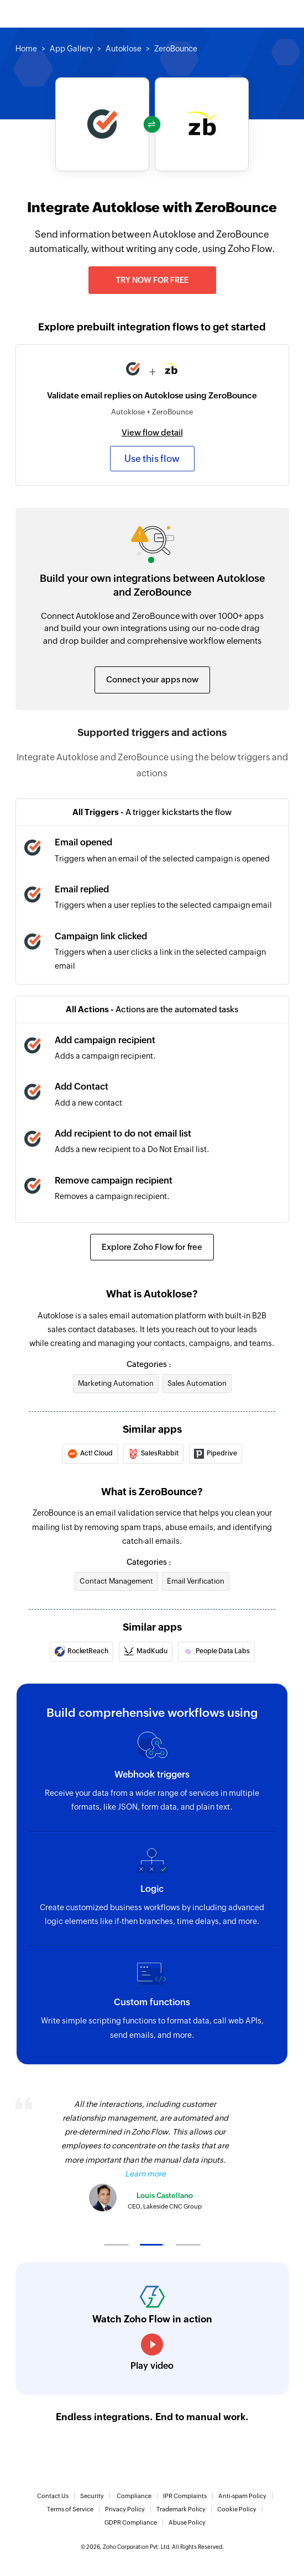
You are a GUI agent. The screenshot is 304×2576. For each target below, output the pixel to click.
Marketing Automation (116, 1383)
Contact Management (116, 1581)
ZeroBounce (175, 48)
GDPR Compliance (130, 2522)
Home (26, 48)
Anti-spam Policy (242, 2496)
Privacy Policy (125, 2509)
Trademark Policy (181, 2509)
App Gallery (71, 48)
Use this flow (152, 458)
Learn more (145, 2173)
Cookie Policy (236, 2509)
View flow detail (152, 432)
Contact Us (53, 2496)
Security (92, 2496)
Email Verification (195, 1581)
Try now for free (152, 280)
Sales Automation (197, 1383)
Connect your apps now (152, 679)
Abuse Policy (187, 2522)
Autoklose (123, 48)
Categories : (149, 1364)
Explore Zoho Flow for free (152, 1247)
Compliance (134, 2496)
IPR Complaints (185, 2496)
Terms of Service (70, 2509)
